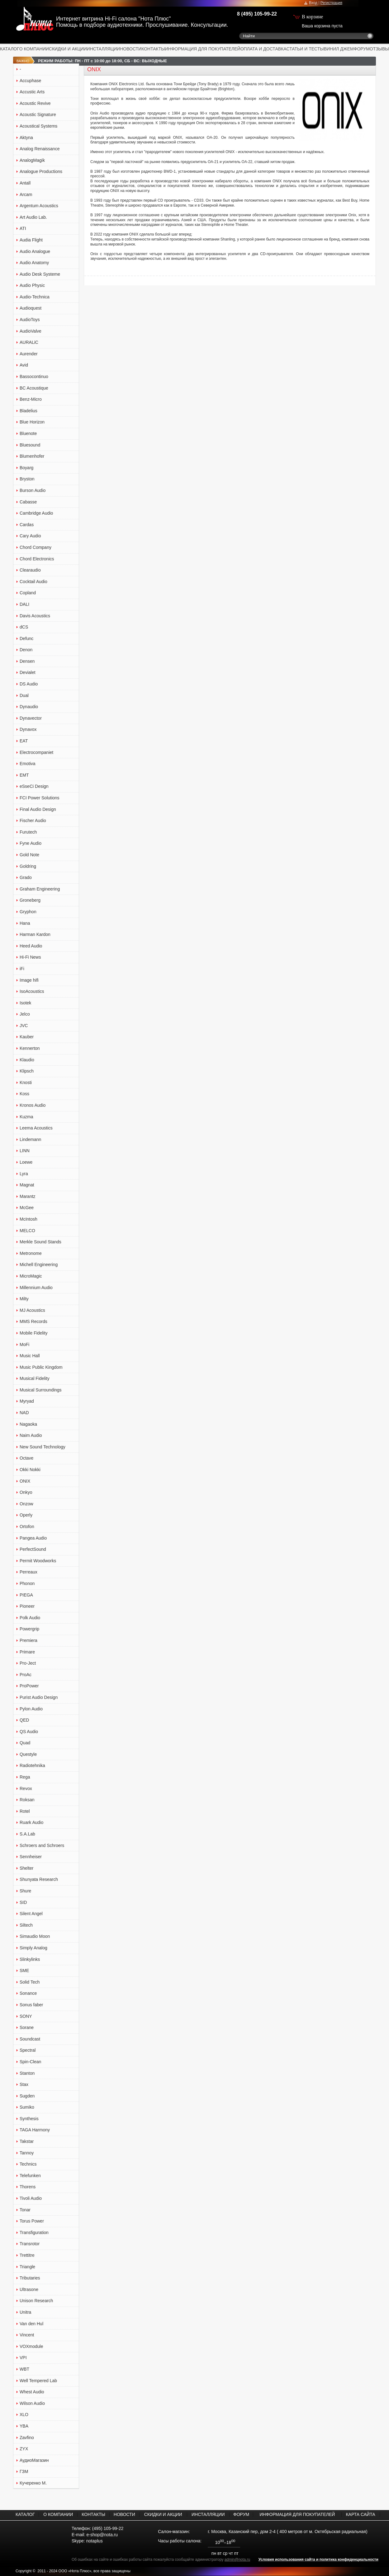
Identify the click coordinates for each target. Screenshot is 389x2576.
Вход (313, 3)
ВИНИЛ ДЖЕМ (339, 48)
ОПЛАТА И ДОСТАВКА (263, 48)
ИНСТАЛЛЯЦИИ (103, 48)
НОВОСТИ (130, 48)
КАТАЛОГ (9, 48)
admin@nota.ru (237, 2559)
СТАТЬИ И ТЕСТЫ (305, 48)
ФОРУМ (362, 48)
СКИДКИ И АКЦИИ (68, 48)
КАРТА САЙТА (360, 2514)
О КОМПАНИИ (34, 48)
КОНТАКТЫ (153, 48)
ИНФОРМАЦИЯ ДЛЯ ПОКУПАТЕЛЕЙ (202, 48)
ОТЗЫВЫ (379, 48)
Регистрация (331, 3)
